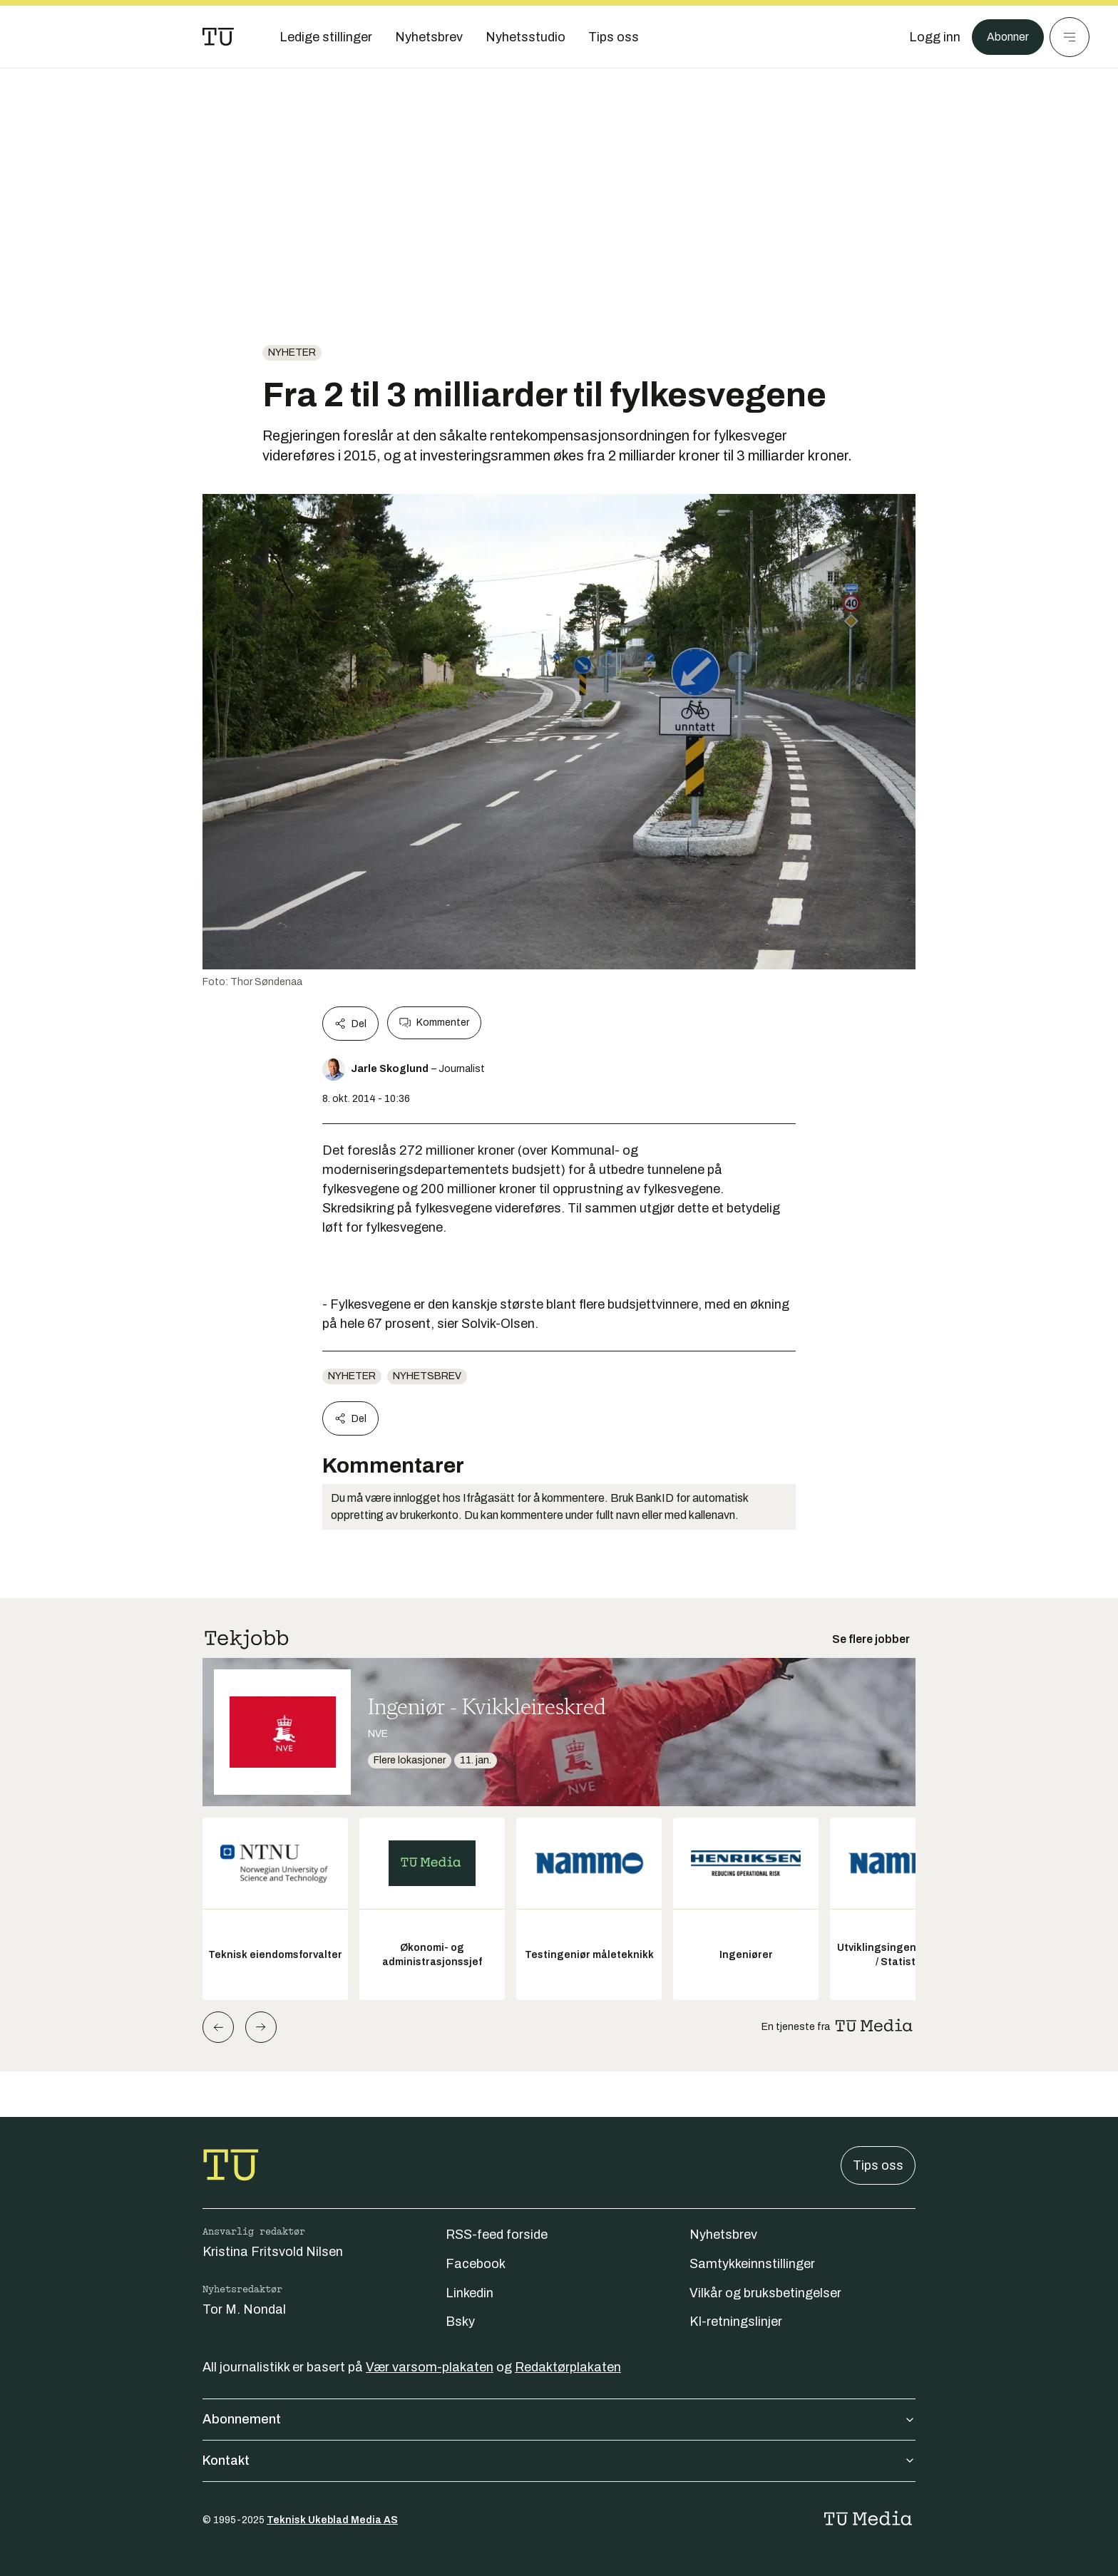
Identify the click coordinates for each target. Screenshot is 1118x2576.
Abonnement (559, 2419)
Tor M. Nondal (244, 2309)
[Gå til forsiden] (218, 37)
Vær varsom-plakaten (429, 2367)
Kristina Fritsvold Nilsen (272, 2252)
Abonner (1004, 37)
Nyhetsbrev (427, 1376)
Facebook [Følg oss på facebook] (476, 2264)
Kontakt (559, 2460)
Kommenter (434, 1023)
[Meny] (1069, 37)
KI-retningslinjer (735, 2321)
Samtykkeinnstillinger (752, 2264)
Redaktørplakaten (568, 2367)
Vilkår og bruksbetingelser (765, 2293)
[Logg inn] (927, 37)
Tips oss (878, 2165)
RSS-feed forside (497, 2234)
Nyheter (292, 352)
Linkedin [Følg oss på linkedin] (469, 2293)
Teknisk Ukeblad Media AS (332, 2520)
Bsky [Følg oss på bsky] (460, 2321)
